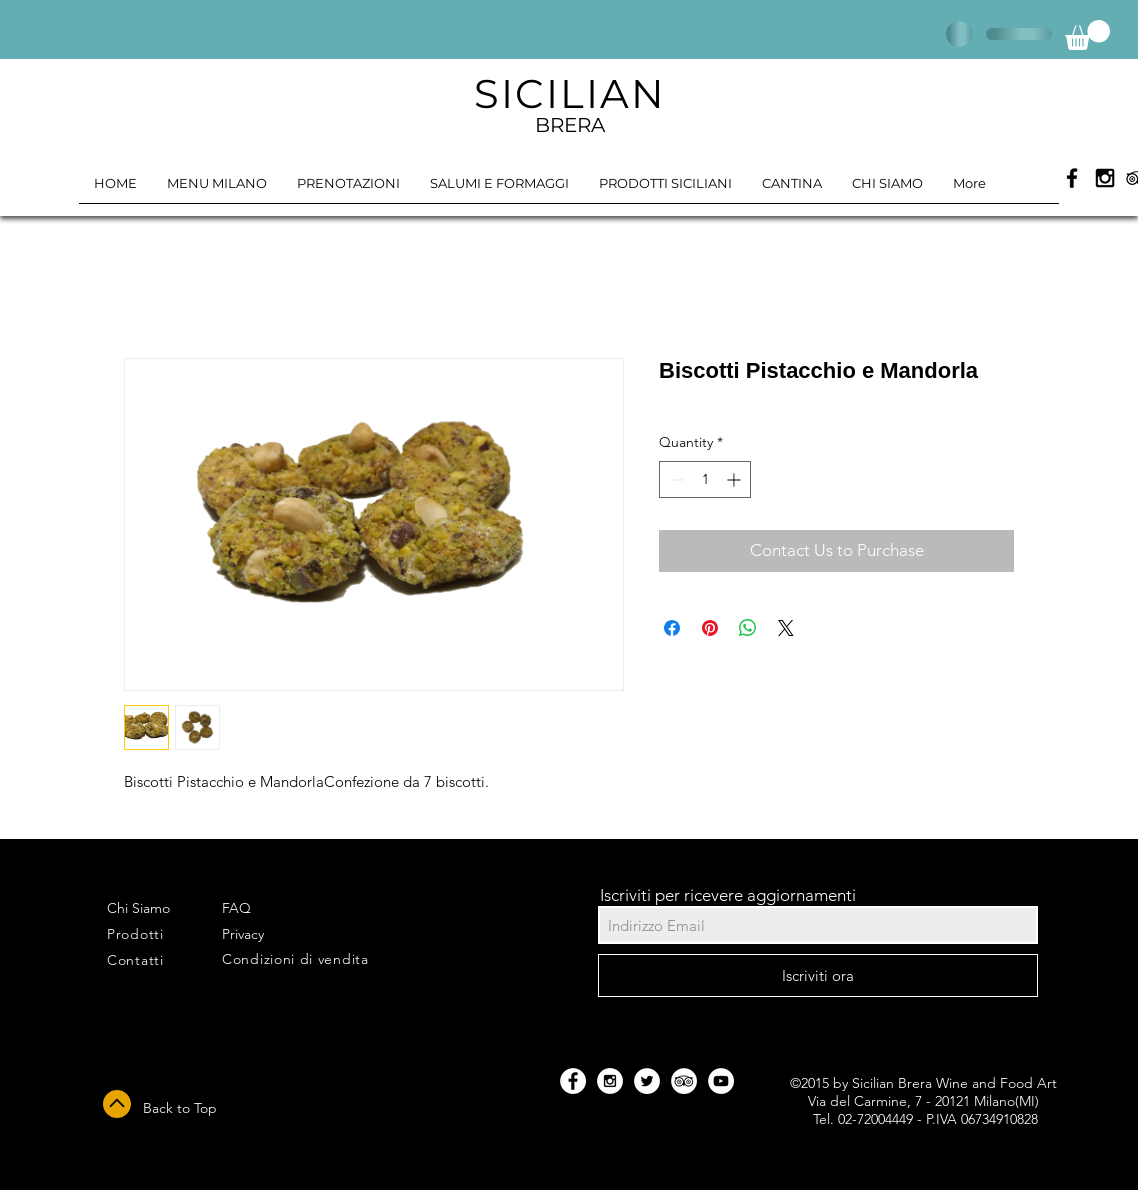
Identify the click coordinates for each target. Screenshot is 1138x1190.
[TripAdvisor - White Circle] (684, 1081)
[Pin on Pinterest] (710, 628)
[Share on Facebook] (672, 628)
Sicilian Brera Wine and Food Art (954, 1083)
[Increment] (735, 479)
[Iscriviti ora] (818, 975)
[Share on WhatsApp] (748, 628)
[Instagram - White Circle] (610, 1081)
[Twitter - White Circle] (647, 1081)
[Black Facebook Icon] (1072, 178)
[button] (1087, 35)
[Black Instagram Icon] (1105, 178)
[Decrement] (674, 479)
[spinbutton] (705, 479)
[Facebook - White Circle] (573, 1081)
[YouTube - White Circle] (721, 1081)
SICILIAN (570, 93)
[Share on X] (786, 628)
